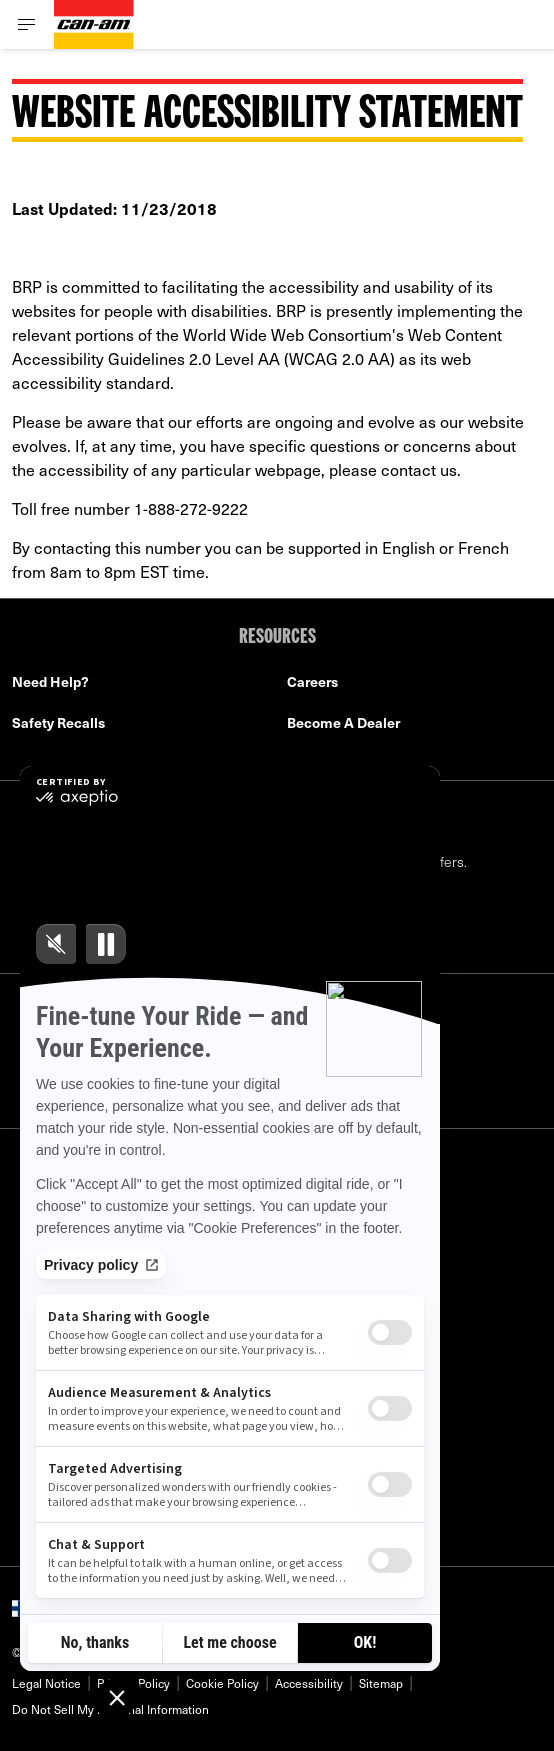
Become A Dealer (343, 722)
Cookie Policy (222, 1683)
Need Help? (50, 681)
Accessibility (309, 1683)
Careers (312, 681)
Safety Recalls (58, 722)
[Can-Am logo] (94, 24)
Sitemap (381, 1683)
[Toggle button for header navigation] (27, 24)
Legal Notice (46, 1683)
